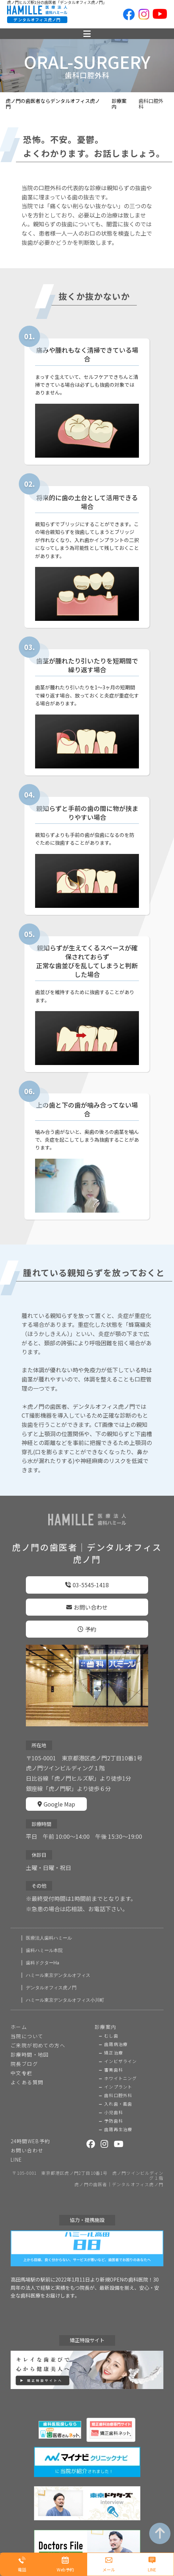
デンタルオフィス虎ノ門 (51, 1987)
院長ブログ (24, 2063)
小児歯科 (113, 2112)
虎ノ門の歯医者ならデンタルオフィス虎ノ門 (53, 103)
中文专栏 (22, 2072)
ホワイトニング (120, 2078)
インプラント (118, 2087)
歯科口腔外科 (118, 2095)
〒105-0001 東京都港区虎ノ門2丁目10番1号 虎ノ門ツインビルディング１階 (87, 2175)
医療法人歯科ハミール (49, 1938)
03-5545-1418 (87, 1585)
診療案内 (119, 103)
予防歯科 (113, 2121)
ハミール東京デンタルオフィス (58, 1975)
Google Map (56, 1804)
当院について (27, 2036)
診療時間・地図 (30, 2054)
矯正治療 (113, 2053)
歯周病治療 (116, 2044)
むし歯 (111, 2036)
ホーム (19, 2026)
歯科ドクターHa (42, 1962)
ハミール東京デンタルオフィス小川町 (65, 2000)
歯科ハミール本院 (44, 1950)
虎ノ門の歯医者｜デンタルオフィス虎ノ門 (118, 2184)
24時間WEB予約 (30, 2141)
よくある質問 (27, 2082)
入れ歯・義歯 (118, 2104)
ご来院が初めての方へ (38, 2045)
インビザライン (120, 2061)
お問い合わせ (87, 1607)
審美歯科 (113, 2070)
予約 (87, 1629)
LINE (16, 2159)
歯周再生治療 (118, 2129)
